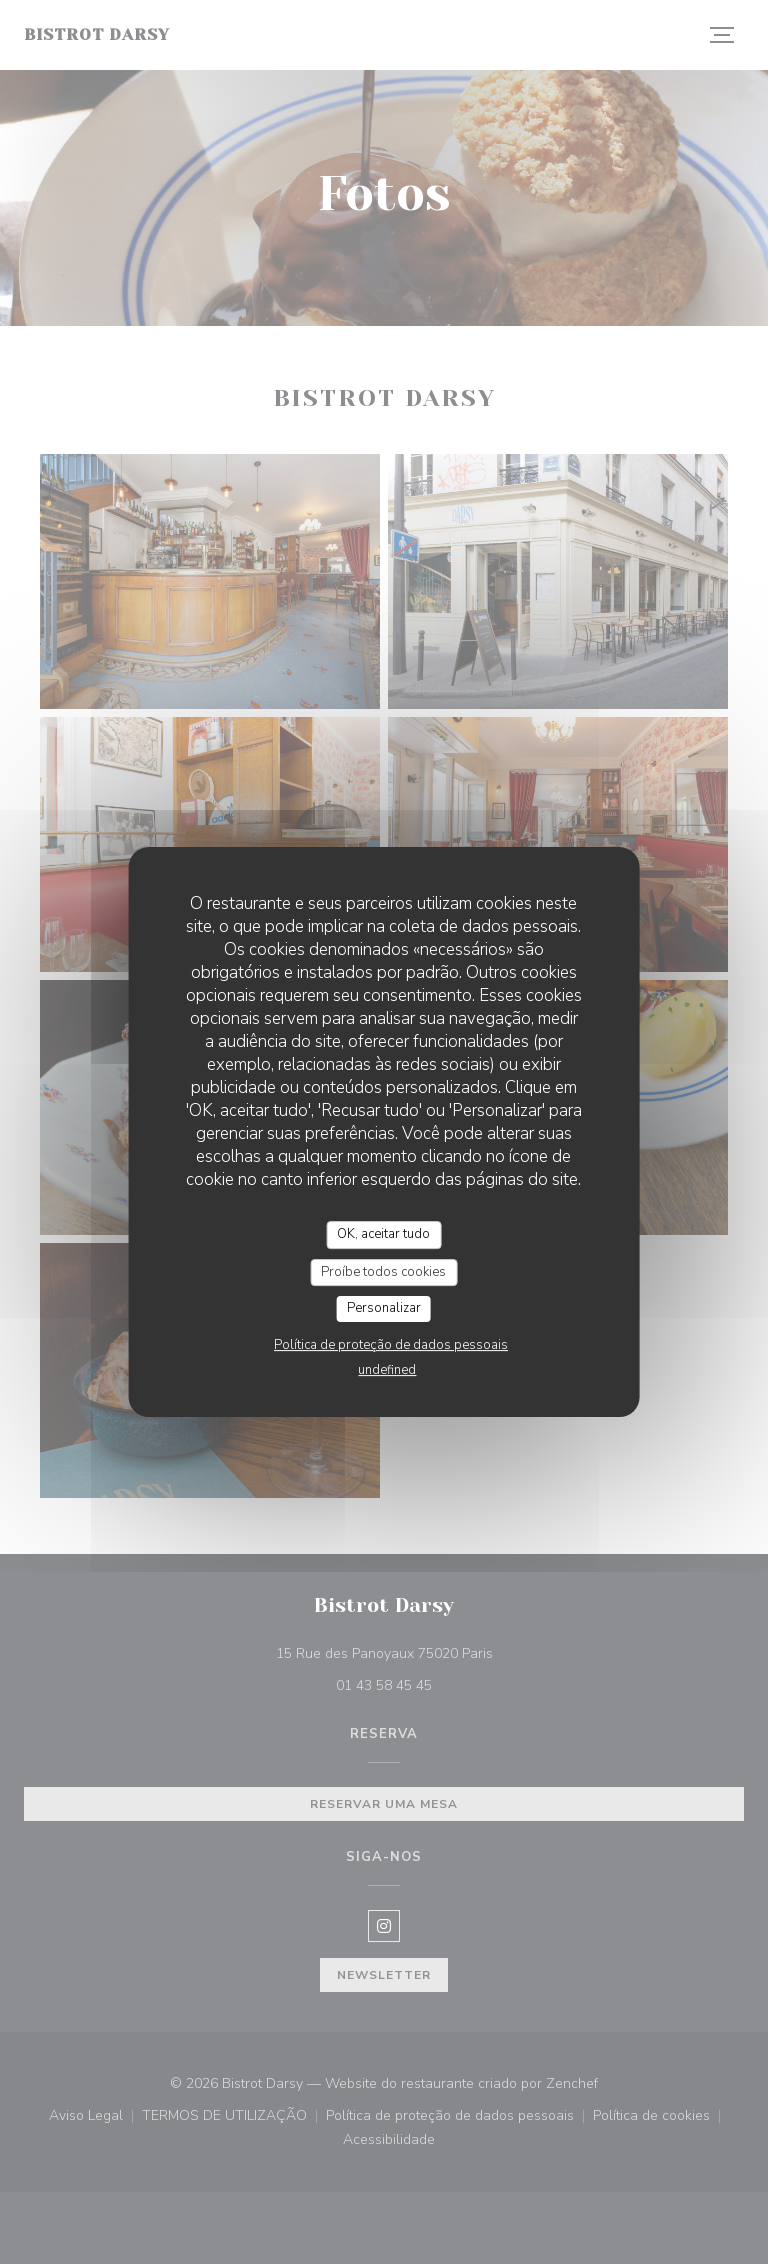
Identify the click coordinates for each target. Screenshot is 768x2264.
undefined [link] (387, 1370)
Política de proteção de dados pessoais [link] (391, 1345)
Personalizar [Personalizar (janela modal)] (384, 1308)
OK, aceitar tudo (383, 1234)
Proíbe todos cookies (383, 1272)
